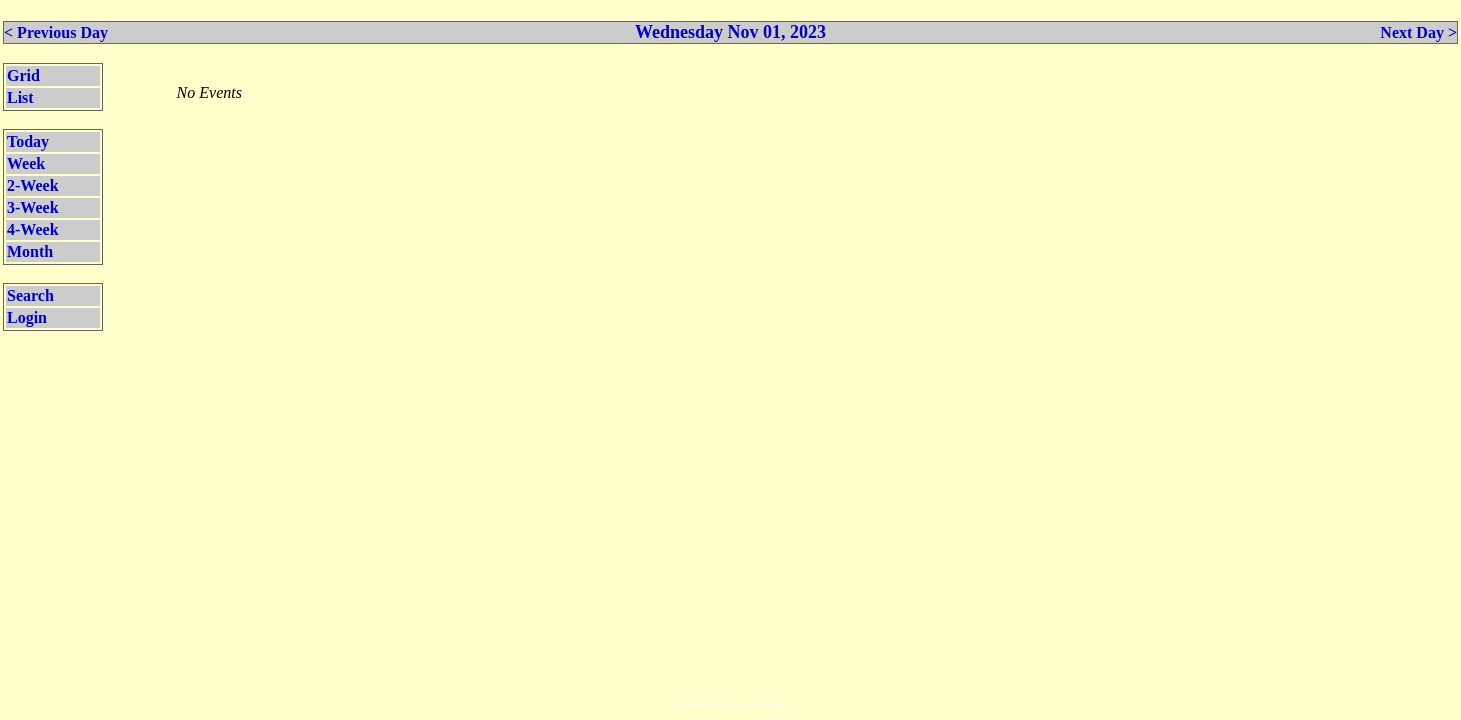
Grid (23, 75)
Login (27, 317)
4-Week (33, 229)
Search (30, 295)
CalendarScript (756, 704)
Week (26, 163)
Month (30, 251)
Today (28, 141)
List (20, 97)
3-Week (33, 207)
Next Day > (1418, 32)
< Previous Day (56, 32)
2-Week (33, 185)
